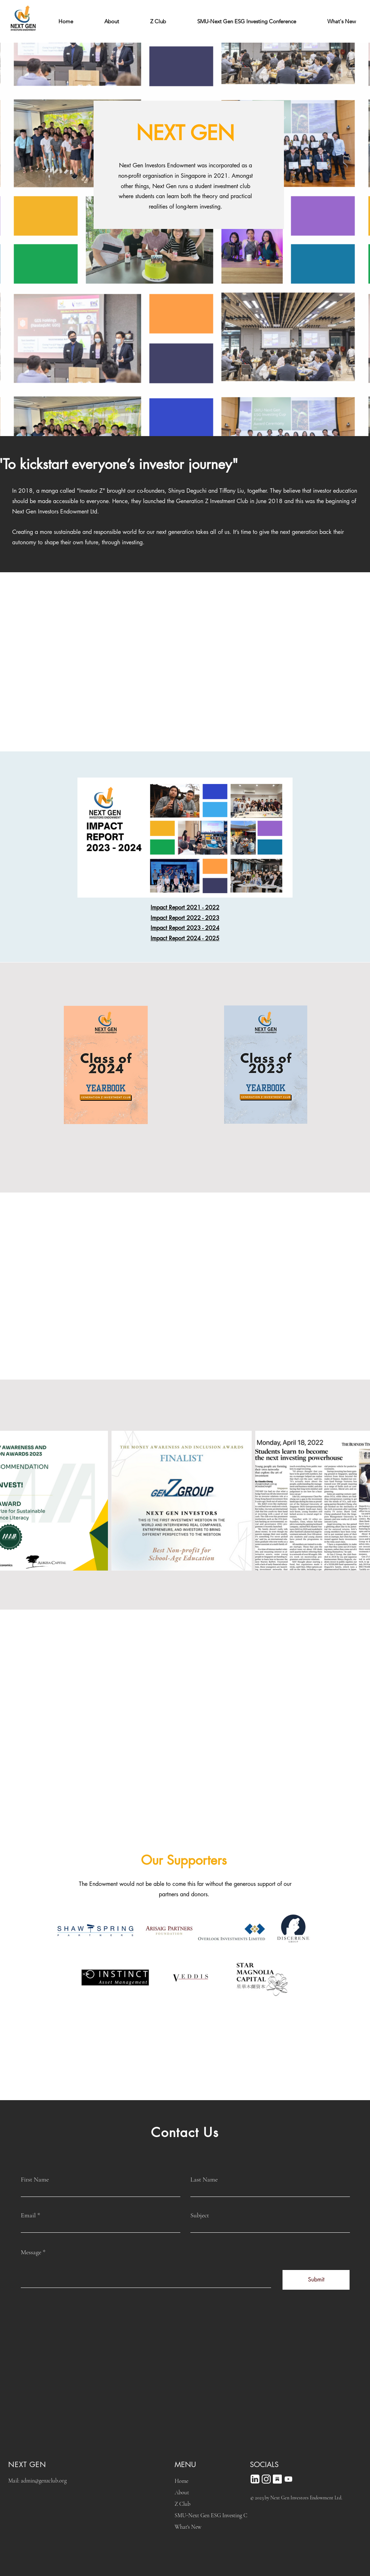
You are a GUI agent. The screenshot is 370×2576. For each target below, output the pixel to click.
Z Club (182, 2504)
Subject (199, 2215)
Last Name (204, 2179)
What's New (188, 2526)
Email (28, 2215)
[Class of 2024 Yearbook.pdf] (106, 1066)
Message (31, 2252)
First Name (35, 2179)
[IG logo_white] (266, 2479)
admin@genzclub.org (44, 2480)
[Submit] (316, 2280)
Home (181, 2481)
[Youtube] (288, 2479)
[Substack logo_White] (277, 2479)
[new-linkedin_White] (255, 2479)
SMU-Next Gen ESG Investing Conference (208, 2515)
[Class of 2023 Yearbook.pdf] (265, 1065)
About (182, 2492)
